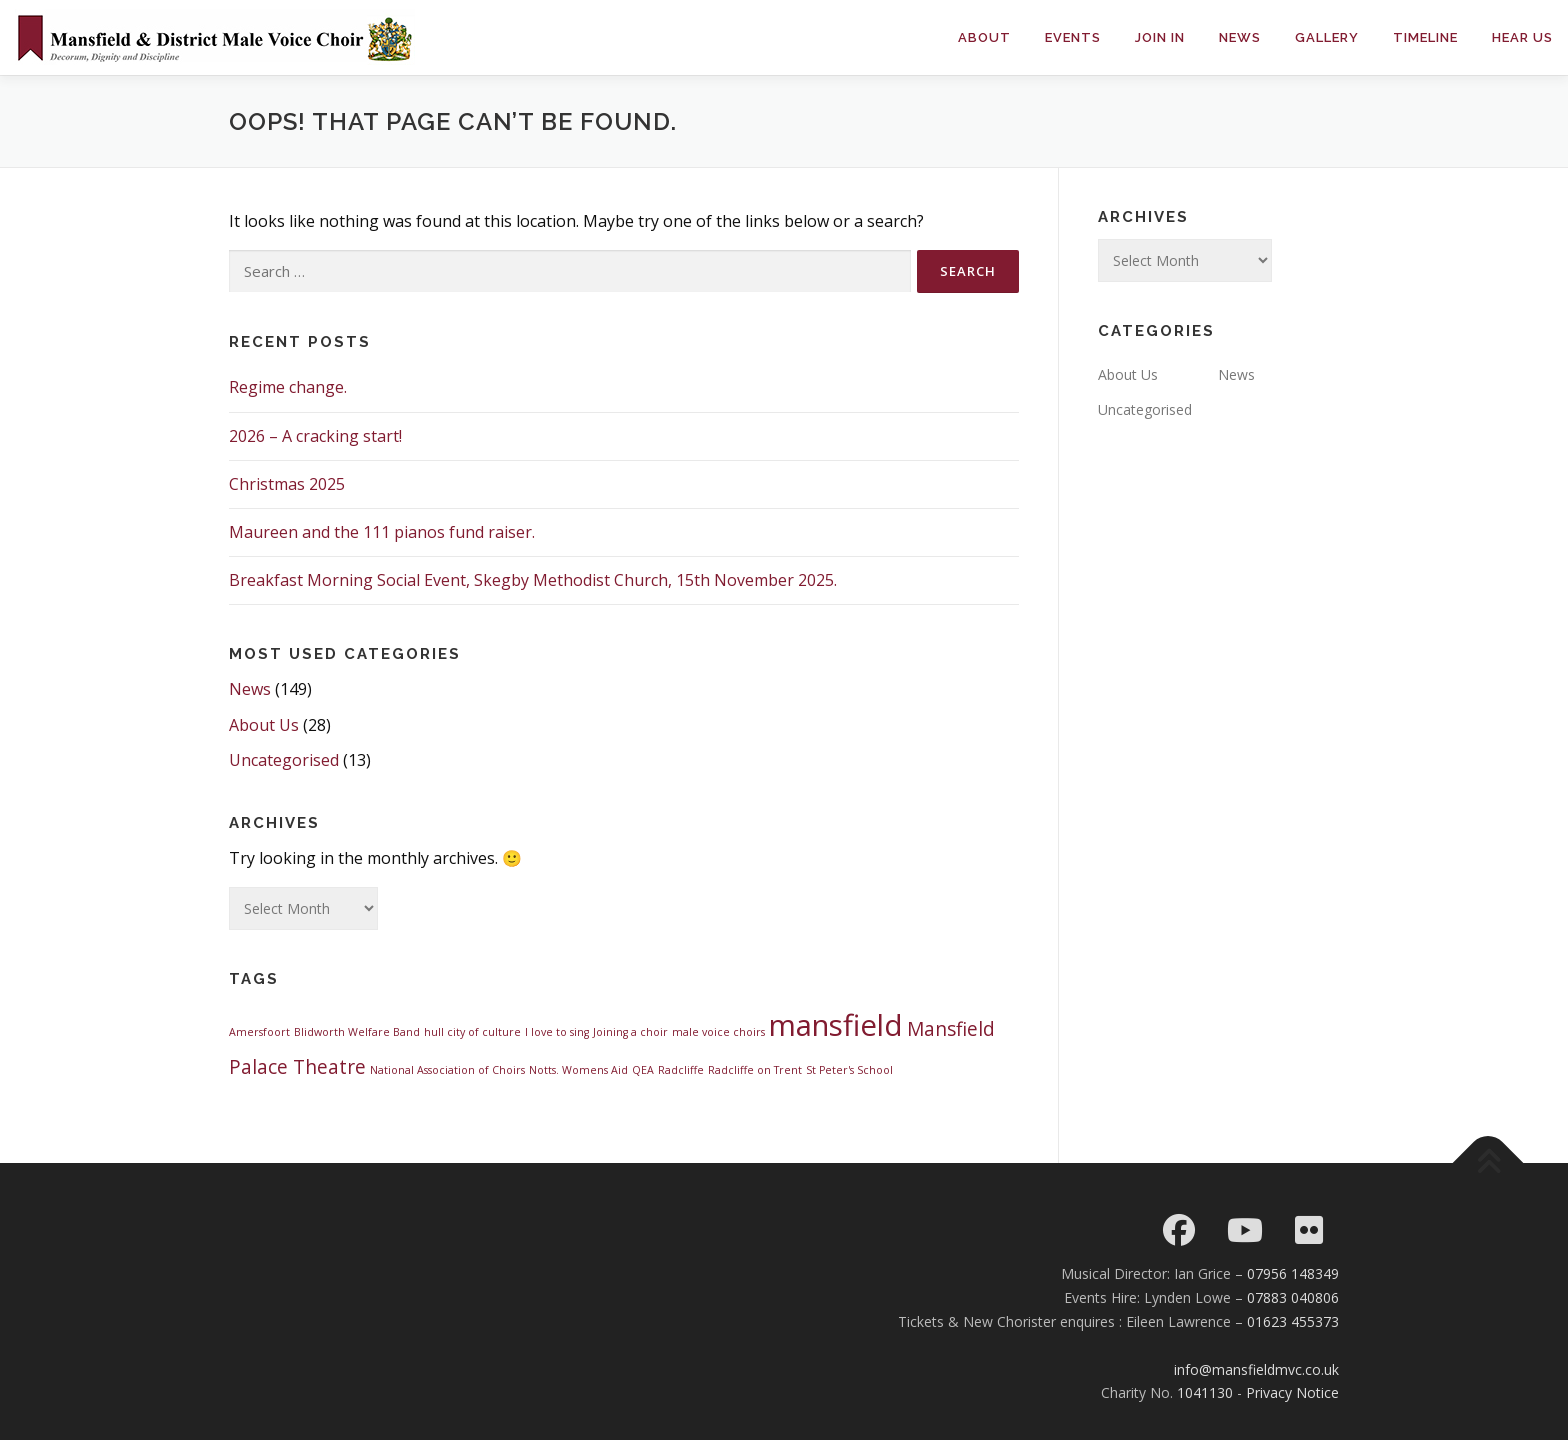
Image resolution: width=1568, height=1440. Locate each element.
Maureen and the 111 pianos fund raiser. (382, 532)
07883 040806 (1293, 1297)
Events (1073, 37)
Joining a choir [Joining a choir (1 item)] (630, 1032)
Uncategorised (284, 760)
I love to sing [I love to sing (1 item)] (557, 1032)
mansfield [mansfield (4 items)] (836, 1025)
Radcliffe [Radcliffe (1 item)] (681, 1070)
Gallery (1327, 37)
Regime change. (288, 387)
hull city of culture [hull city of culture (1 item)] (472, 1032)
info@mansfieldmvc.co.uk (1256, 1369)
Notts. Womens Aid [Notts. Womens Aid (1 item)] (578, 1070)
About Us (264, 725)
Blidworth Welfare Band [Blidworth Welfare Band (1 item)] (357, 1032)
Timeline (1425, 37)
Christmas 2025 (287, 484)
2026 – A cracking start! (315, 436)
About (984, 37)
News (1240, 37)
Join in (1160, 37)
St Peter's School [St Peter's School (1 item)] (849, 1070)
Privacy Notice (1292, 1392)
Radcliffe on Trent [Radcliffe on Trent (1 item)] (755, 1070)
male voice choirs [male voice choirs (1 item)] (718, 1032)
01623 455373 (1293, 1321)
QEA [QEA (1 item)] (643, 1070)
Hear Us (1522, 37)
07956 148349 (1293, 1273)
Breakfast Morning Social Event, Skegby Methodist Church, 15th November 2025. (533, 580)
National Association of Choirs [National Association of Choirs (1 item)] (447, 1070)
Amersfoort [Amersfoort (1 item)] (259, 1032)
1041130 (1205, 1392)
